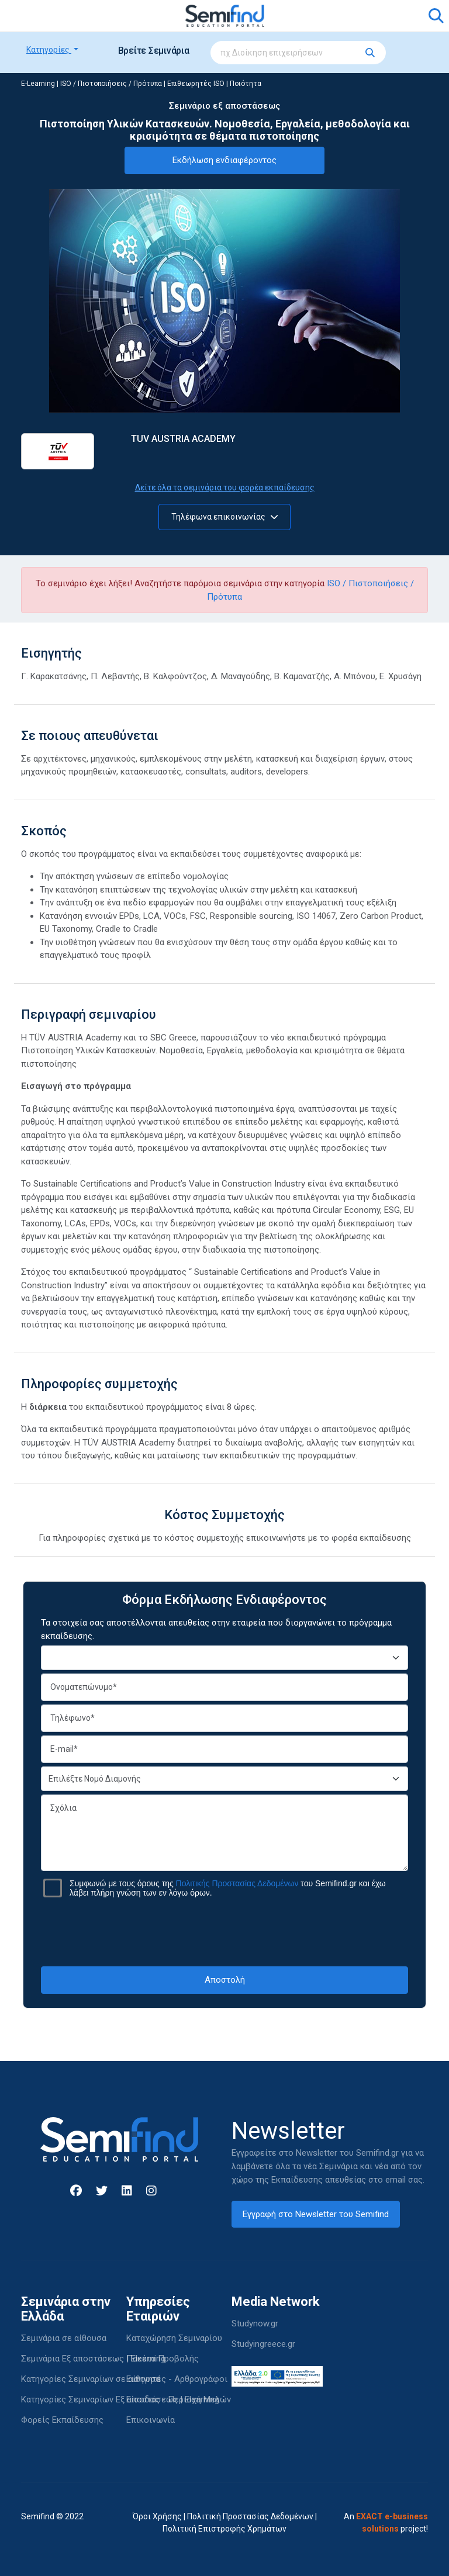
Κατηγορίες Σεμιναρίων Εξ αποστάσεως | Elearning (120, 2399)
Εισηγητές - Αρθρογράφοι (176, 2379)
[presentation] (224, 1932)
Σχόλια (224, 1832)
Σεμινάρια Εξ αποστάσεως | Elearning (93, 2358)
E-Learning (38, 83)
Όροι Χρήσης (157, 2516)
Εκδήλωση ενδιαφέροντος (224, 160)
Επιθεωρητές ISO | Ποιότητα (214, 83)
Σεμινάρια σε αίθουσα (63, 2338)
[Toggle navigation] (37, 16)
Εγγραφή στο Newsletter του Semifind (316, 2214)
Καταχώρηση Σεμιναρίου (174, 2338)
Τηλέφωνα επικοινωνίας (224, 516)
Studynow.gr (255, 2323)
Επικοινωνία (150, 2420)
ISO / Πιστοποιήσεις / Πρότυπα (111, 83)
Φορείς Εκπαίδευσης (62, 2420)
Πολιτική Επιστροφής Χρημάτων (224, 2528)
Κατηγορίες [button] (48, 49)
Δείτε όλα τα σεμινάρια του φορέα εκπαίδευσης (225, 487)
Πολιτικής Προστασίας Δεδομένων (237, 1883)
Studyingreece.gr (263, 2344)
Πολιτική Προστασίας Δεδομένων (250, 2516)
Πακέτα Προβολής (162, 2358)
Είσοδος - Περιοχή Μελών (178, 2399)
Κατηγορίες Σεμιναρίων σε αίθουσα (90, 2379)
